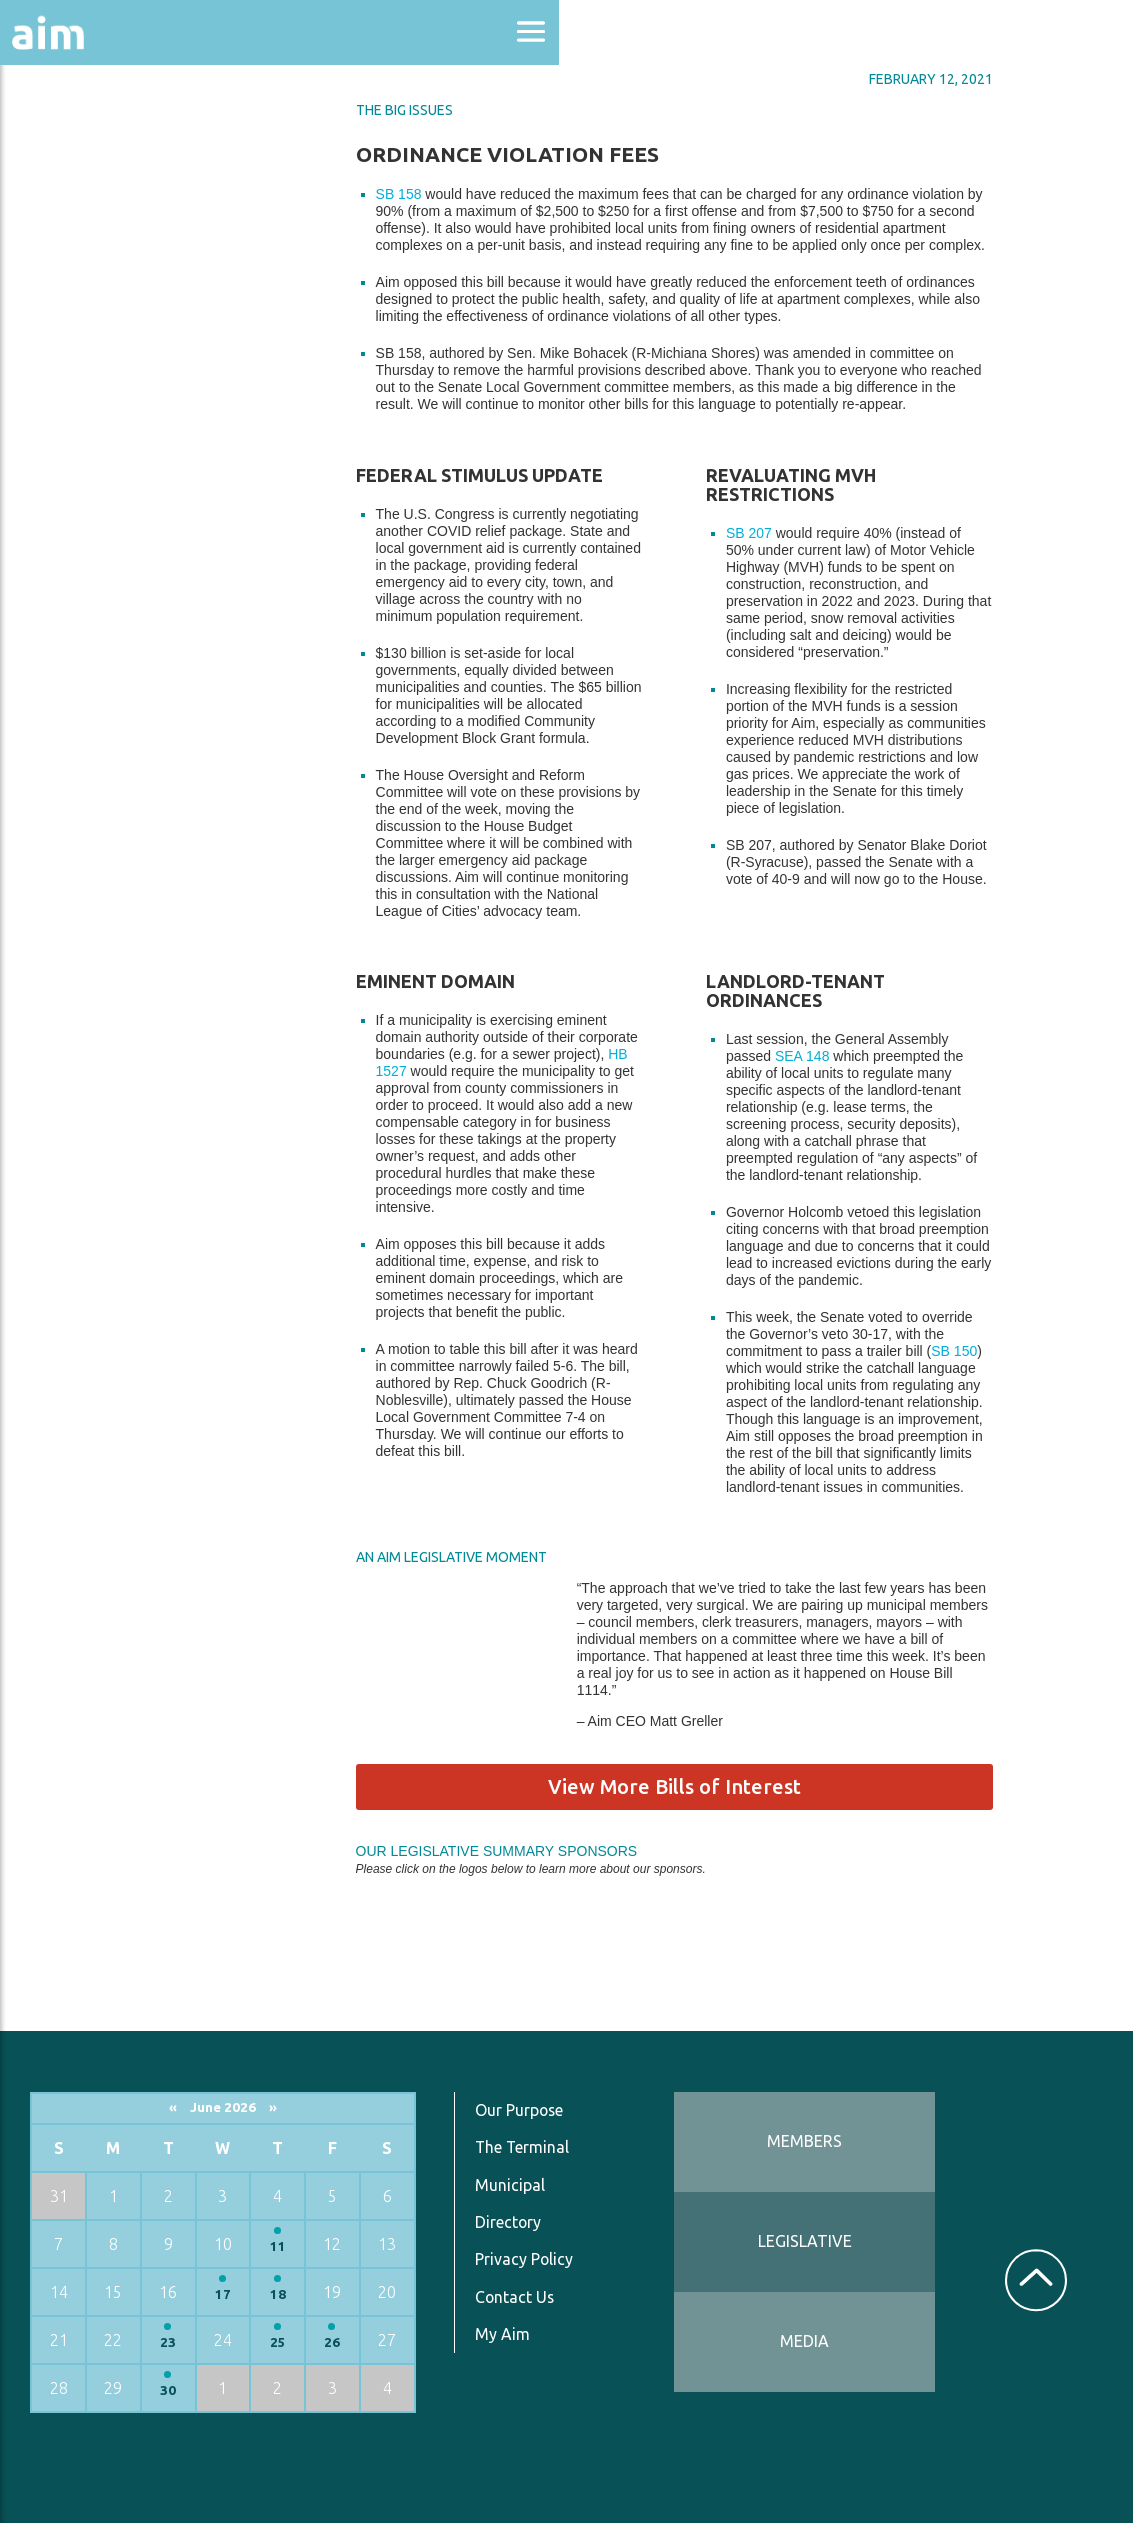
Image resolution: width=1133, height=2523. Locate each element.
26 (332, 2334)
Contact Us (515, 2289)
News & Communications (100, 370)
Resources (68, 438)
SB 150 (987, 1347)
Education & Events (115, 248)
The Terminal (523, 2140)
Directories (73, 302)
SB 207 (781, 529)
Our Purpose (520, 2102)
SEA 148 (834, 1052)
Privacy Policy (524, 2252)
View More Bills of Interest (706, 1782)
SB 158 (431, 190)
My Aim (502, 2326)
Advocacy (65, 195)
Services (59, 491)
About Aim (70, 141)
